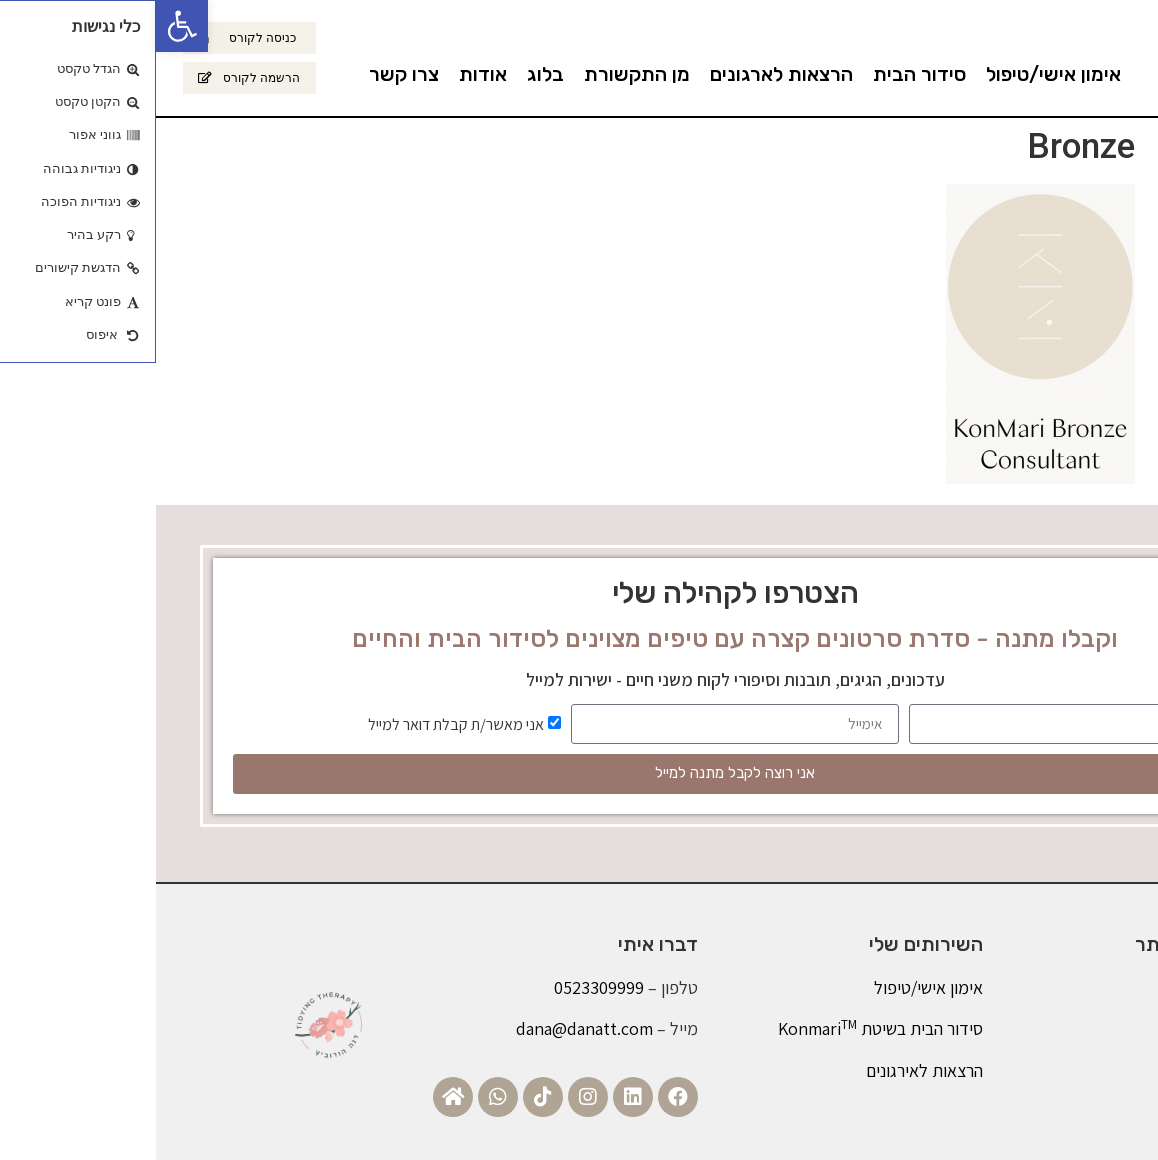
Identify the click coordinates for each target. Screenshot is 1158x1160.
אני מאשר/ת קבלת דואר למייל (300, 724)
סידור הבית (763, 74)
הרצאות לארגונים (625, 74)
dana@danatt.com (428, 1028)
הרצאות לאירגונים (768, 1070)
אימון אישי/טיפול (897, 74)
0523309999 (443, 987)
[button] (26, 26)
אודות (327, 74)
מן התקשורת (481, 74)
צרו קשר (248, 74)
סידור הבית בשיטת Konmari (724, 1028)
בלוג (389, 74)
